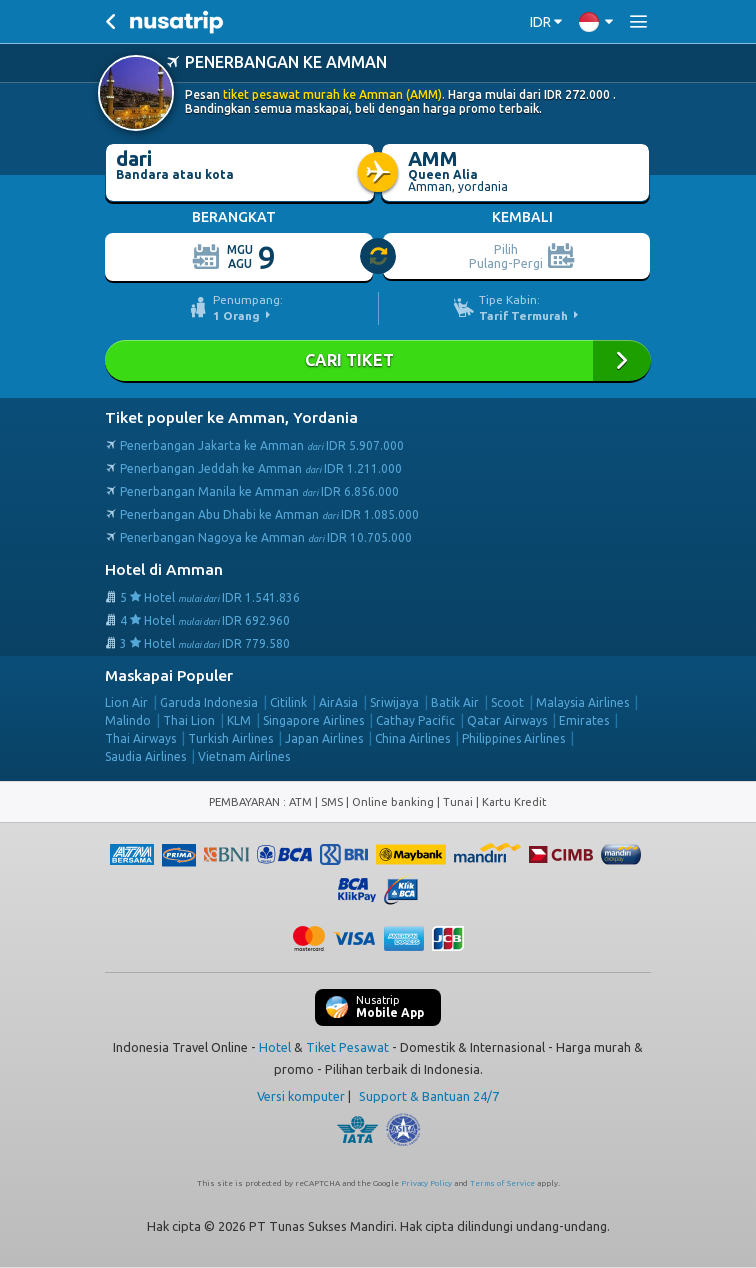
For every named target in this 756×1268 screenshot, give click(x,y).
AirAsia (338, 702)
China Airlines (412, 738)
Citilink (288, 702)
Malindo (128, 720)
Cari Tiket (378, 360)
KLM (239, 720)
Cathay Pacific (415, 720)
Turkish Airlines (230, 738)
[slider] (379, 257)
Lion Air (126, 702)
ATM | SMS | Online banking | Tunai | (385, 802)
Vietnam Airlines (244, 756)
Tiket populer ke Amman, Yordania (231, 417)
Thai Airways (140, 738)
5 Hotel (210, 597)
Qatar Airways (507, 720)
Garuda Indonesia (209, 702)
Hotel (275, 1047)
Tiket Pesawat (347, 1047)
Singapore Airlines (313, 720)
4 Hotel (205, 620)
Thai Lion (189, 720)
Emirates (584, 720)
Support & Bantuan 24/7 (429, 1096)
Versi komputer (301, 1096)
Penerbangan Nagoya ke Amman (266, 537)
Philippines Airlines (513, 738)
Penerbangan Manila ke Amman (259, 491)
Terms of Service (502, 1183)
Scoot (507, 702)
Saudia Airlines (145, 756)
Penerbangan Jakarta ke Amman (262, 445)
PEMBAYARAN (246, 802)
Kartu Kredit (514, 802)
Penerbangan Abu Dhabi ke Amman (269, 514)
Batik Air (455, 702)
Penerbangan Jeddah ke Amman (261, 468)
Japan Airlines (324, 738)
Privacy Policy (426, 1183)
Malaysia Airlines (582, 702)
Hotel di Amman (164, 569)
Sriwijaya (394, 702)
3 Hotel (205, 643)
